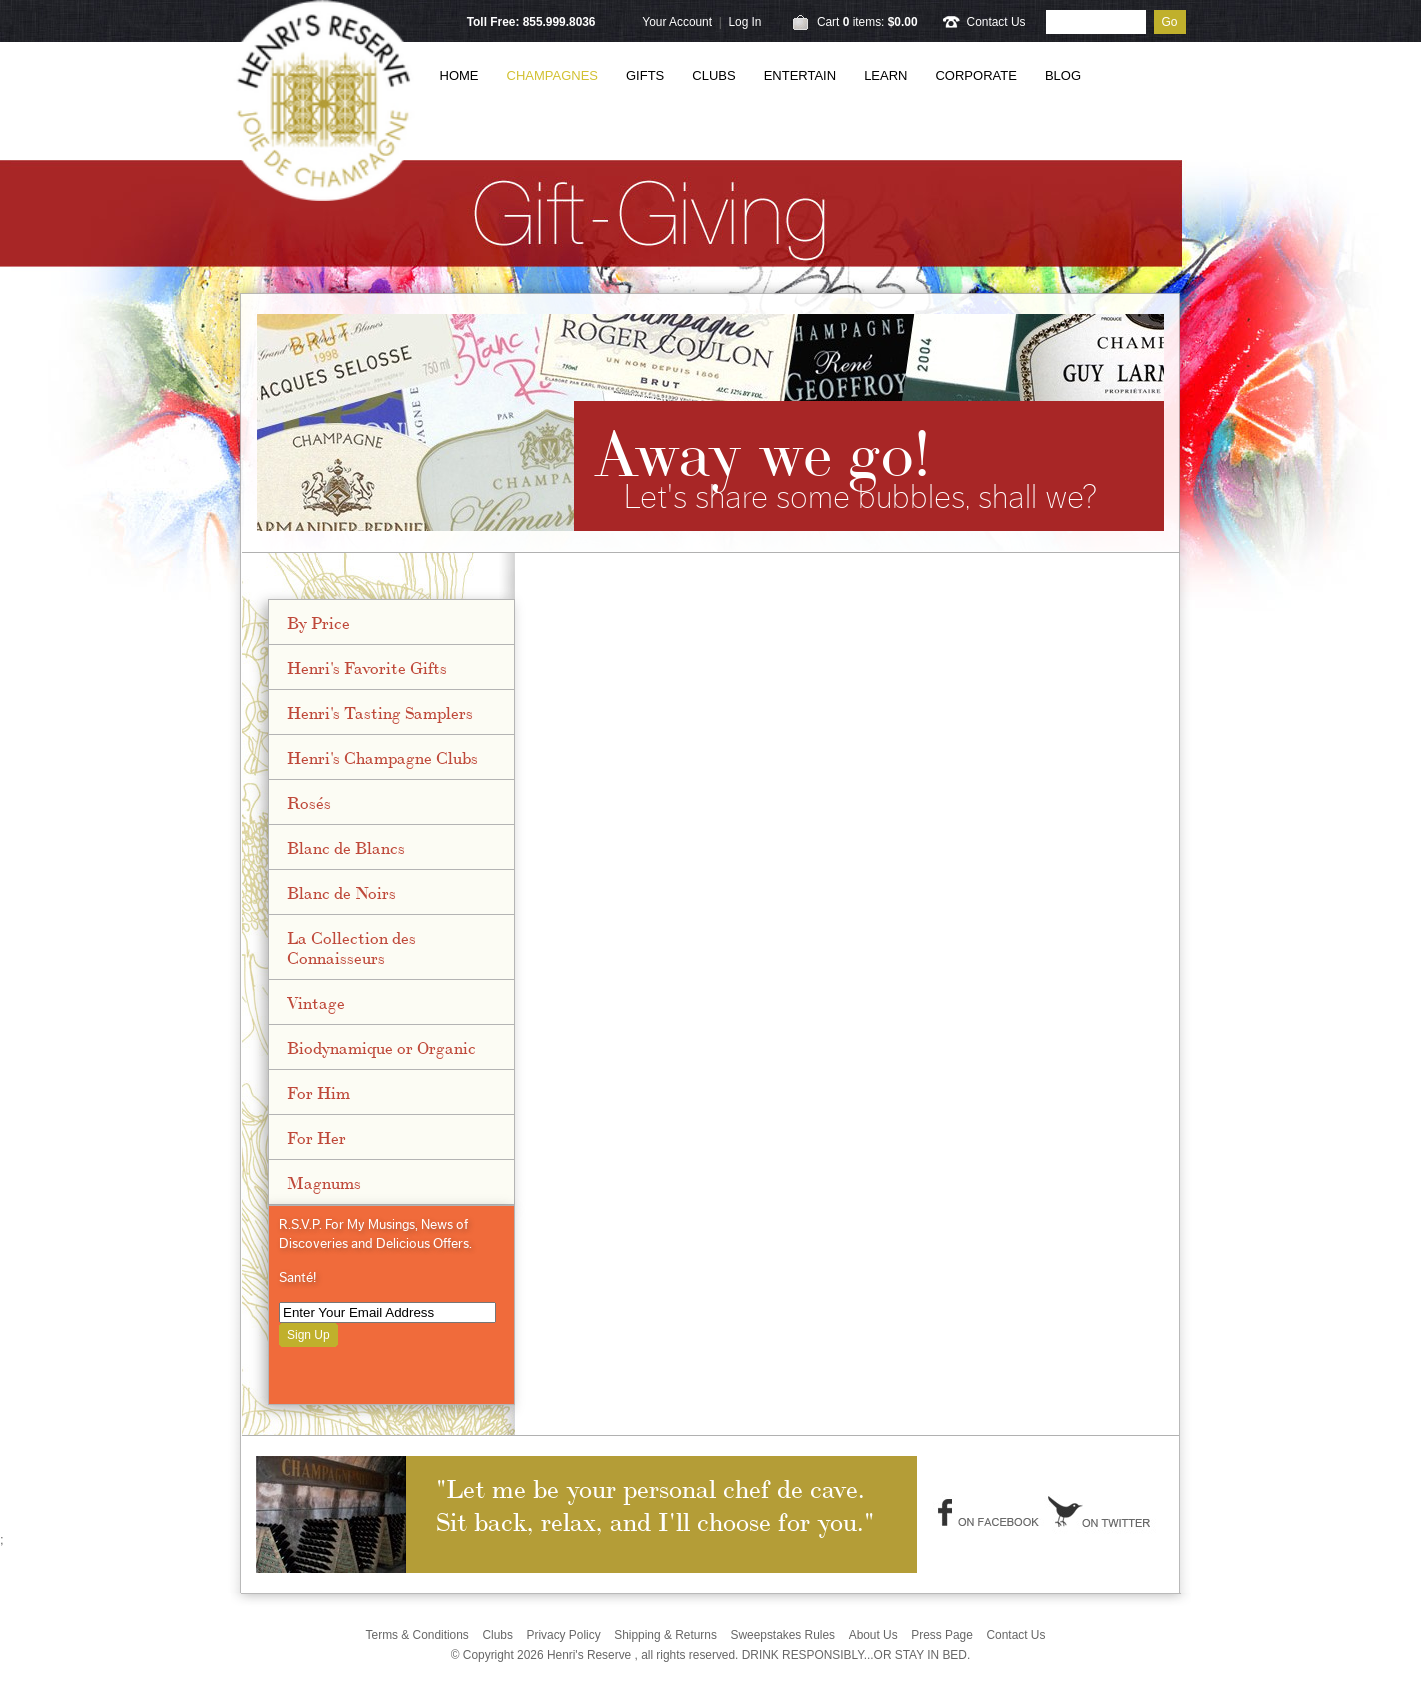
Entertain (800, 75)
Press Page (942, 1635)
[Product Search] (1096, 22)
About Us (873, 1635)
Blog (1063, 75)
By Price (318, 622)
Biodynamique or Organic (381, 1047)
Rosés (309, 802)
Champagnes (553, 75)
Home (459, 75)
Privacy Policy (564, 1635)
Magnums (324, 1182)
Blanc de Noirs (341, 892)
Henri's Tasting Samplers (380, 712)
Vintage (316, 1002)
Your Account (677, 22)
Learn (885, 75)
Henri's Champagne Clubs (382, 757)
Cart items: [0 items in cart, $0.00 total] (867, 22)
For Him (318, 1092)
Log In (744, 22)
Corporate (975, 75)
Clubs (713, 75)
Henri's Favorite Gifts (367, 667)
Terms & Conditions (417, 1635)
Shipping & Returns (665, 1635)
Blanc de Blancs (346, 847)
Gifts (645, 75)
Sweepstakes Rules (782, 1635)
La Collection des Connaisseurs (351, 947)
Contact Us (996, 22)
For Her (316, 1137)
